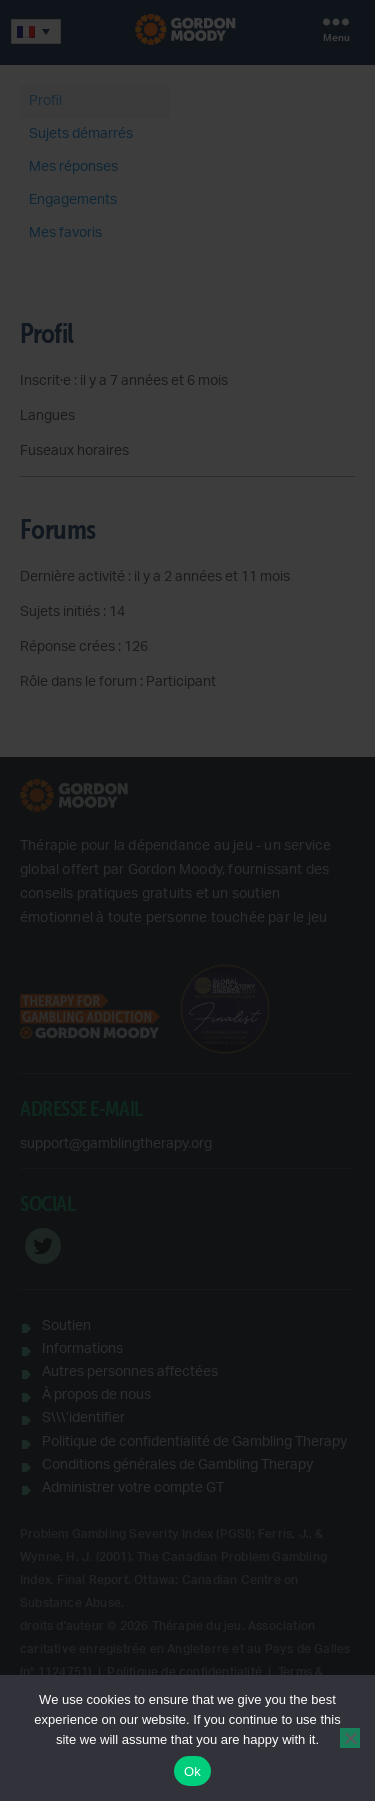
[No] (350, 1738)
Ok (192, 1771)
